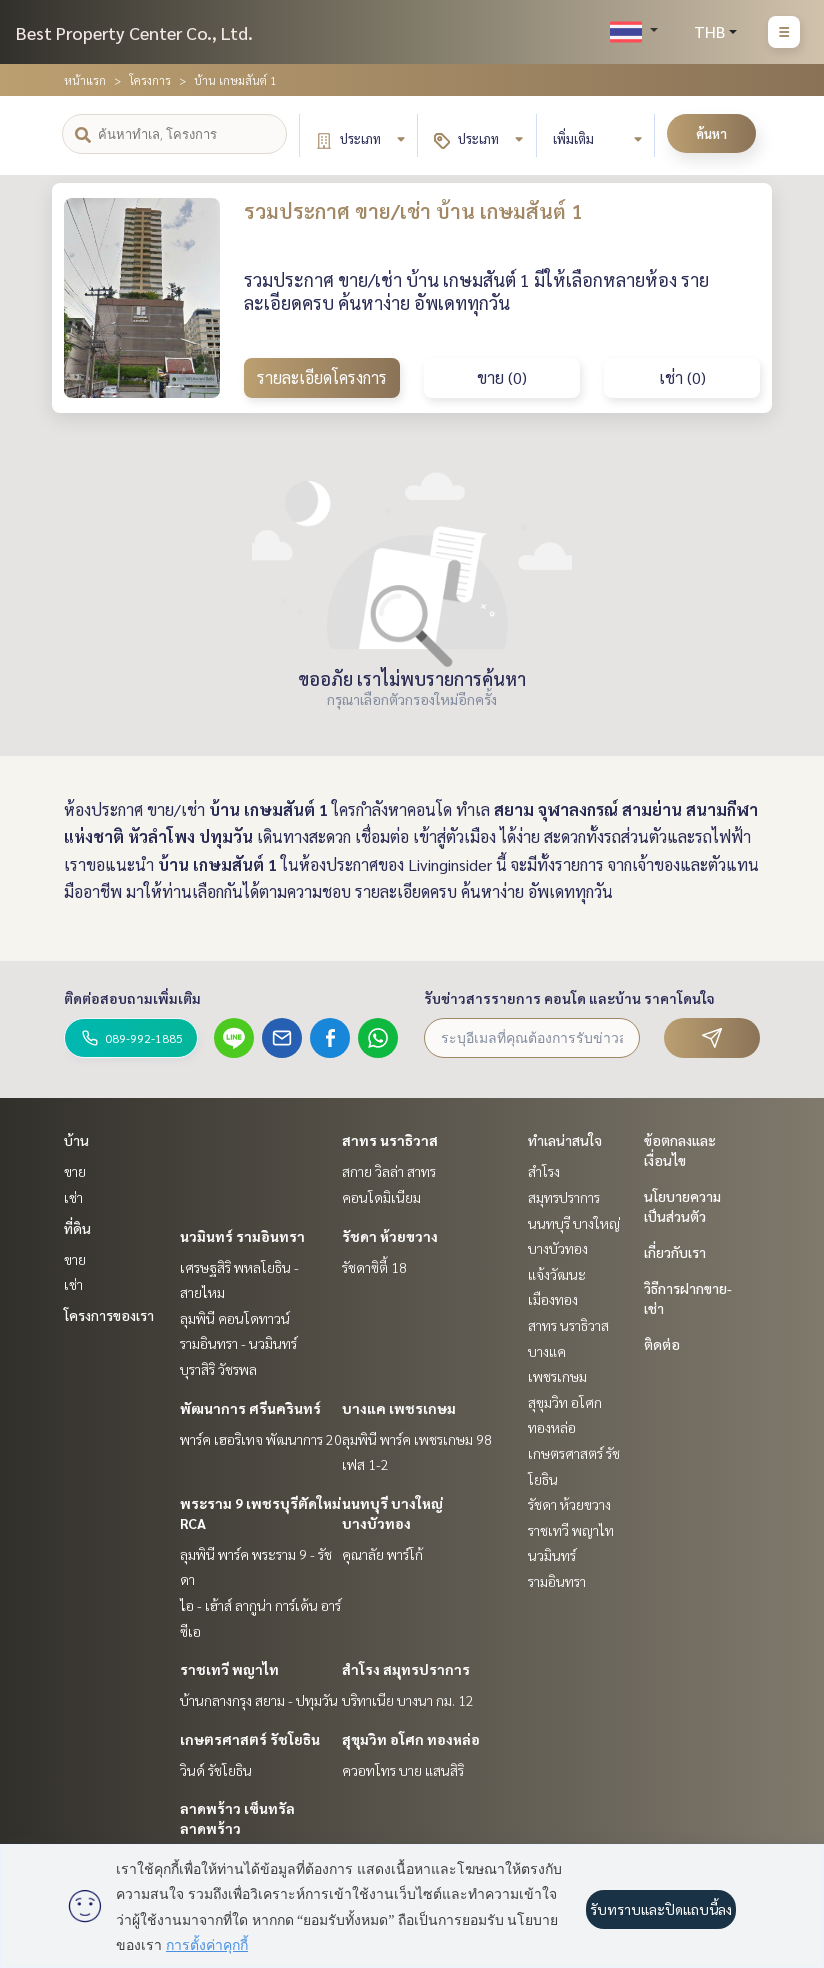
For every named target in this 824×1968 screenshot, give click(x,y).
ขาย (75, 1171)
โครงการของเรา (109, 1315)
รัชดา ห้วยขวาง (390, 1236)
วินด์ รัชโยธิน (216, 1770)
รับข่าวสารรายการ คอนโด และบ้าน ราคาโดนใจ (569, 998)
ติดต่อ (662, 1344)
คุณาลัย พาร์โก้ (382, 1554)
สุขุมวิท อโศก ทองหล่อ (411, 1739)
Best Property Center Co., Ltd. (134, 32)
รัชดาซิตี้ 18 (374, 1267)
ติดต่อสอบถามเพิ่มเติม (132, 998)
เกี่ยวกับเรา (675, 1252)
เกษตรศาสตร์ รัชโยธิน (250, 1739)
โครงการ (150, 80)
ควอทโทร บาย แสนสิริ (403, 1770)
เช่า (73, 1197)
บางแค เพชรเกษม (399, 1408)
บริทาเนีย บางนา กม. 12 (408, 1700)
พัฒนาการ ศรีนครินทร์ (250, 1408)
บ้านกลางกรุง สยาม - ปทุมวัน (259, 1700)
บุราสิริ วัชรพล (218, 1369)
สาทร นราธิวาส (390, 1140)
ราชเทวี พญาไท (229, 1669)
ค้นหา (711, 133)
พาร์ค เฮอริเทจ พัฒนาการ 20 (261, 1439)
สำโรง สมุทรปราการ (406, 1669)
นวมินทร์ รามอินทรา (242, 1236)
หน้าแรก (85, 80)
